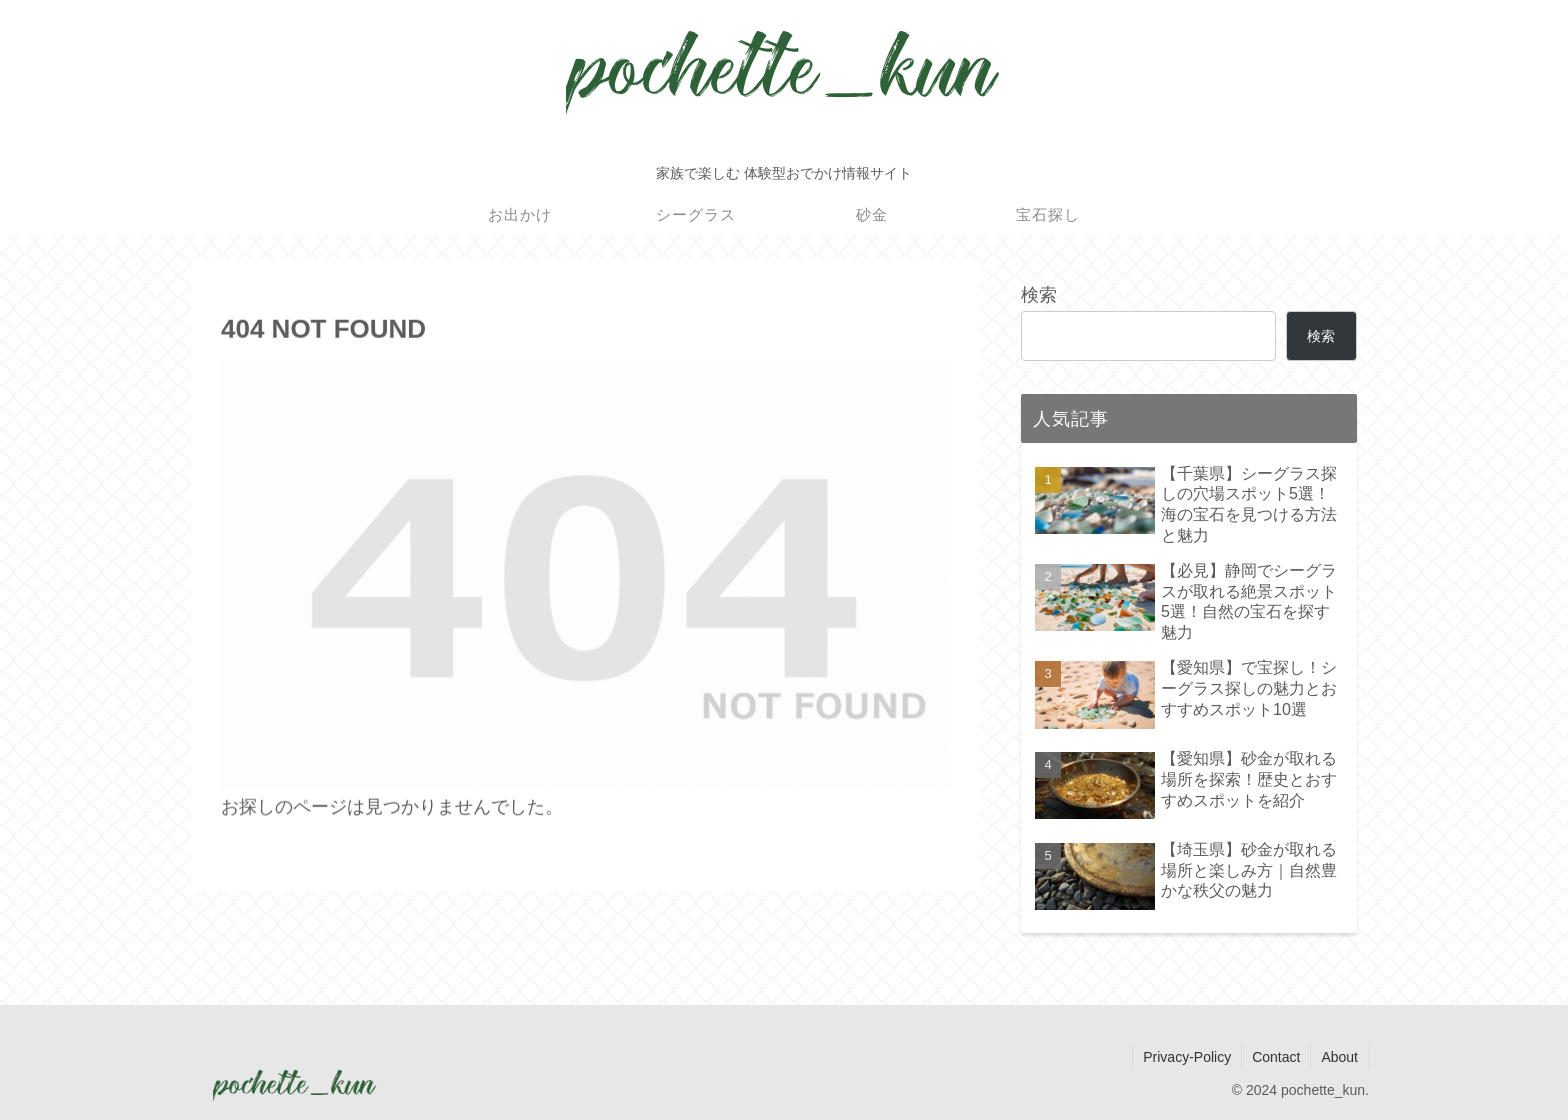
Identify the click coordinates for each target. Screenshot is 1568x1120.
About (1339, 1057)
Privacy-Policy (1187, 1057)
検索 (1039, 295)
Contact (1276, 1057)
